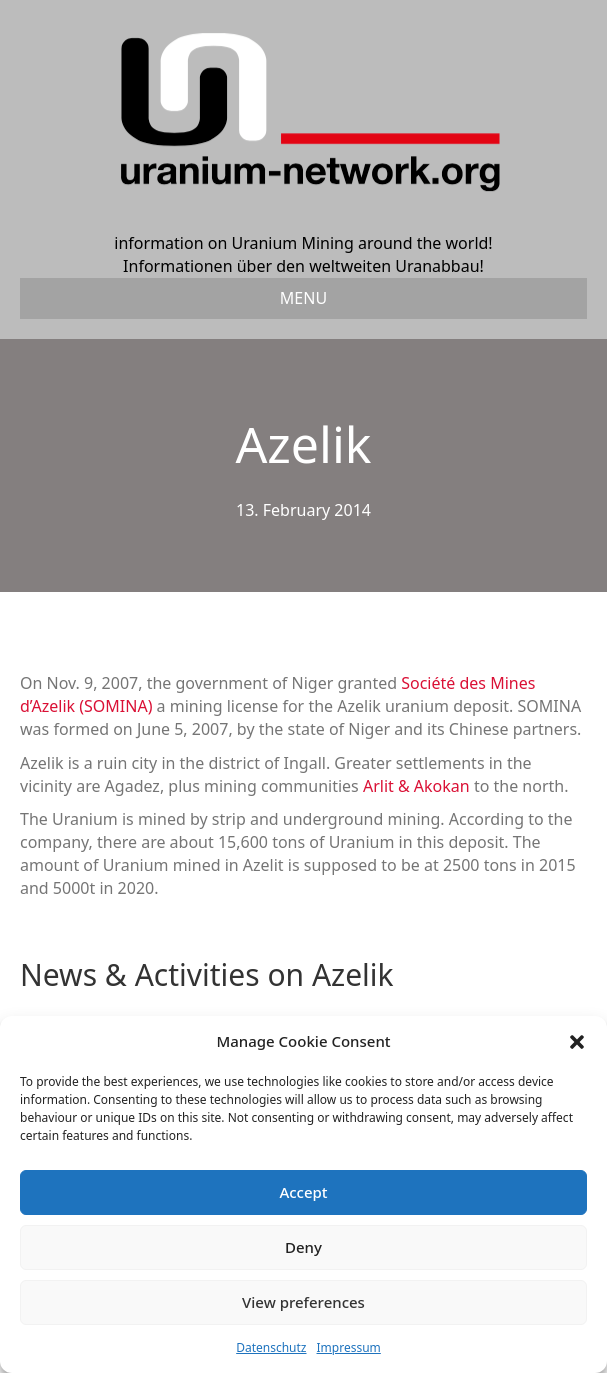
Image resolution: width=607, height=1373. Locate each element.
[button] (577, 1042)
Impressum (349, 1347)
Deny (303, 1247)
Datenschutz (271, 1347)
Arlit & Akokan (416, 786)
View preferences (303, 1302)
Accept (303, 1192)
